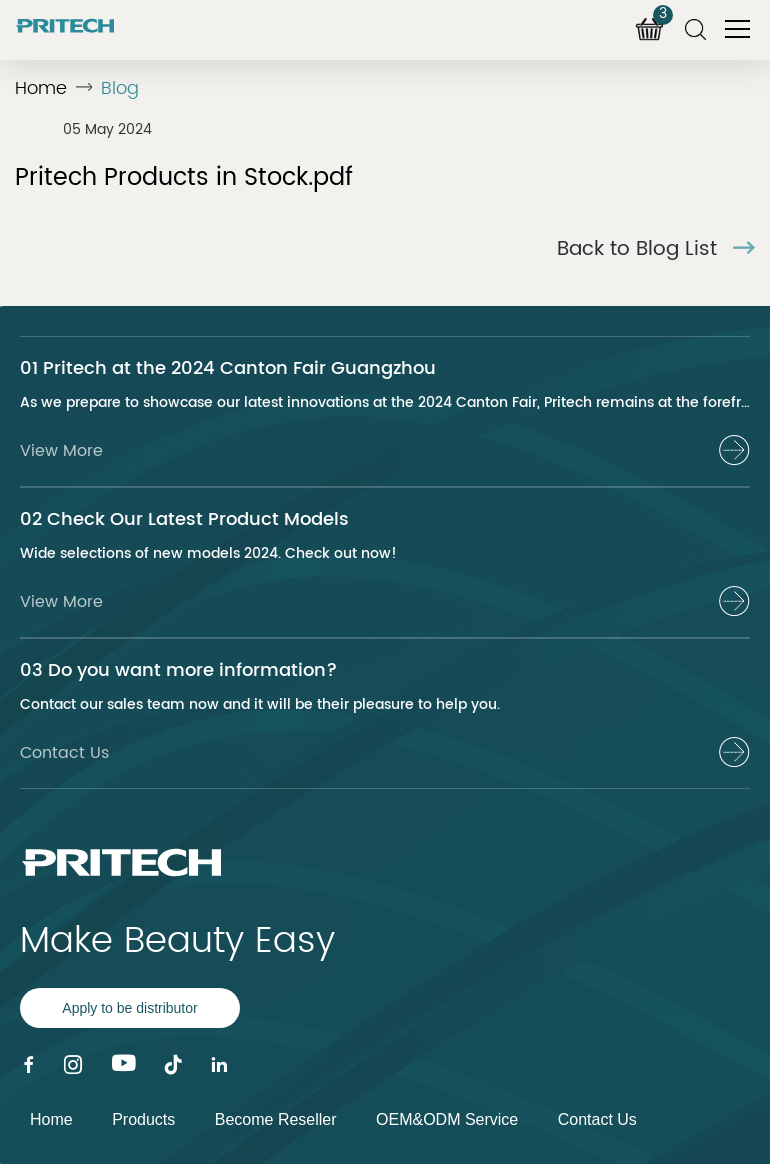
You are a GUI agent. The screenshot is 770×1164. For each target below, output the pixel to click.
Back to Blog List (656, 250)
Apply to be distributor (129, 1008)
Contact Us (597, 1119)
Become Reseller (276, 1119)
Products (143, 1119)
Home (41, 88)
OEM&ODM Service (447, 1119)
